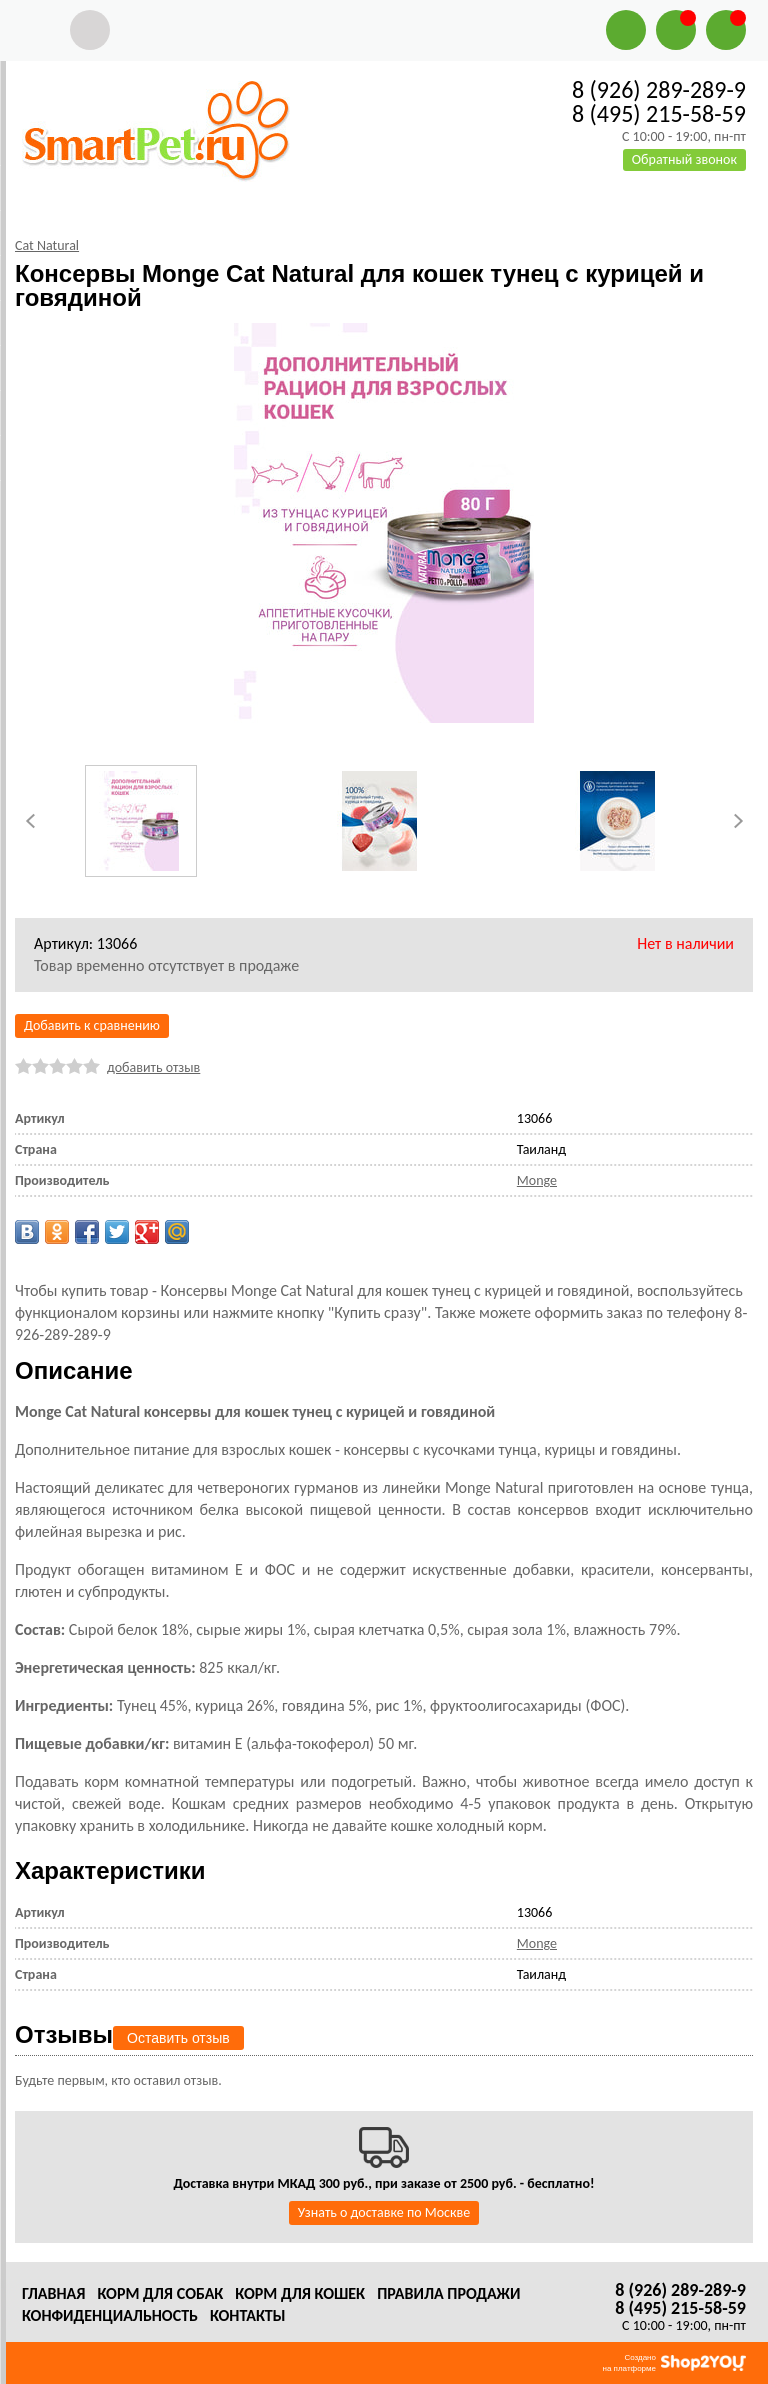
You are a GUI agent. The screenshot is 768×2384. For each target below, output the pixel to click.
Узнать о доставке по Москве (384, 2212)
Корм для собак (160, 2293)
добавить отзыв (153, 1067)
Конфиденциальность (110, 2315)
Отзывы (64, 2034)
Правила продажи (448, 2293)
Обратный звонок (684, 159)
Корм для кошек (300, 2293)
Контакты (248, 2315)
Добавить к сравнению (92, 1025)
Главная (53, 2293)
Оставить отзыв (178, 2038)
